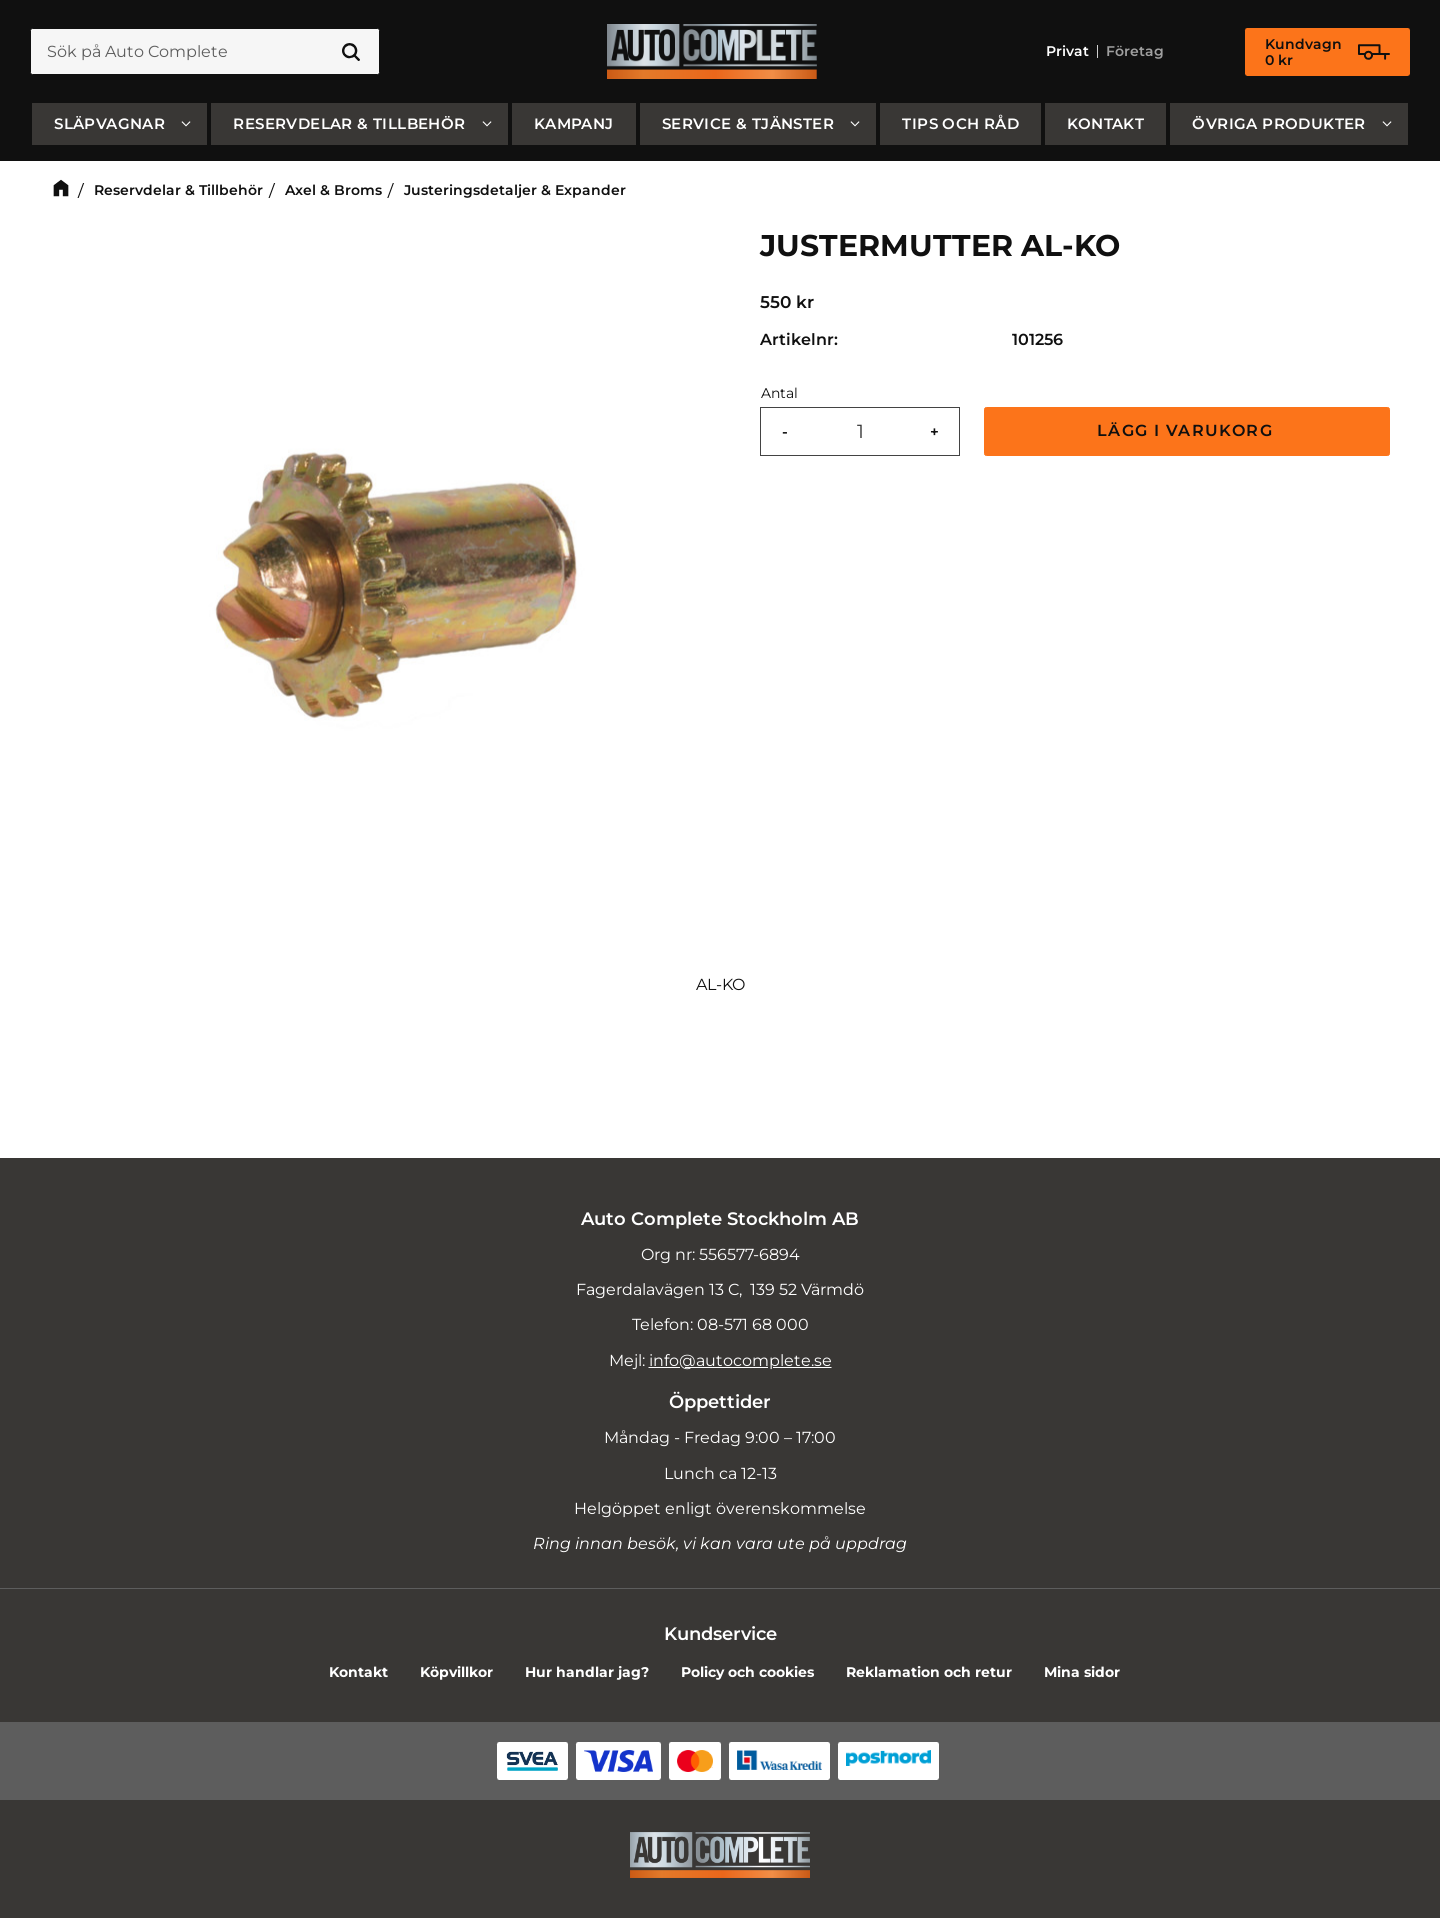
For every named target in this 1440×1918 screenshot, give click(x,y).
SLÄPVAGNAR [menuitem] (109, 123)
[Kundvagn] (1327, 52)
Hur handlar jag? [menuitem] (587, 1672)
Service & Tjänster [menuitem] (748, 123)
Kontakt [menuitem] (1105, 123)
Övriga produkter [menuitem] (1278, 123)
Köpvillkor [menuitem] (456, 1672)
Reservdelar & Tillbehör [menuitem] (349, 123)
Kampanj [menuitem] (574, 123)
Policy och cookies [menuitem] (747, 1672)
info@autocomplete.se (740, 1360)
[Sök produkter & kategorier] (205, 52)
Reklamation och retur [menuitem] (929, 1672)
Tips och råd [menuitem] (960, 123)
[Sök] (351, 52)
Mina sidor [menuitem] (1082, 1672)
